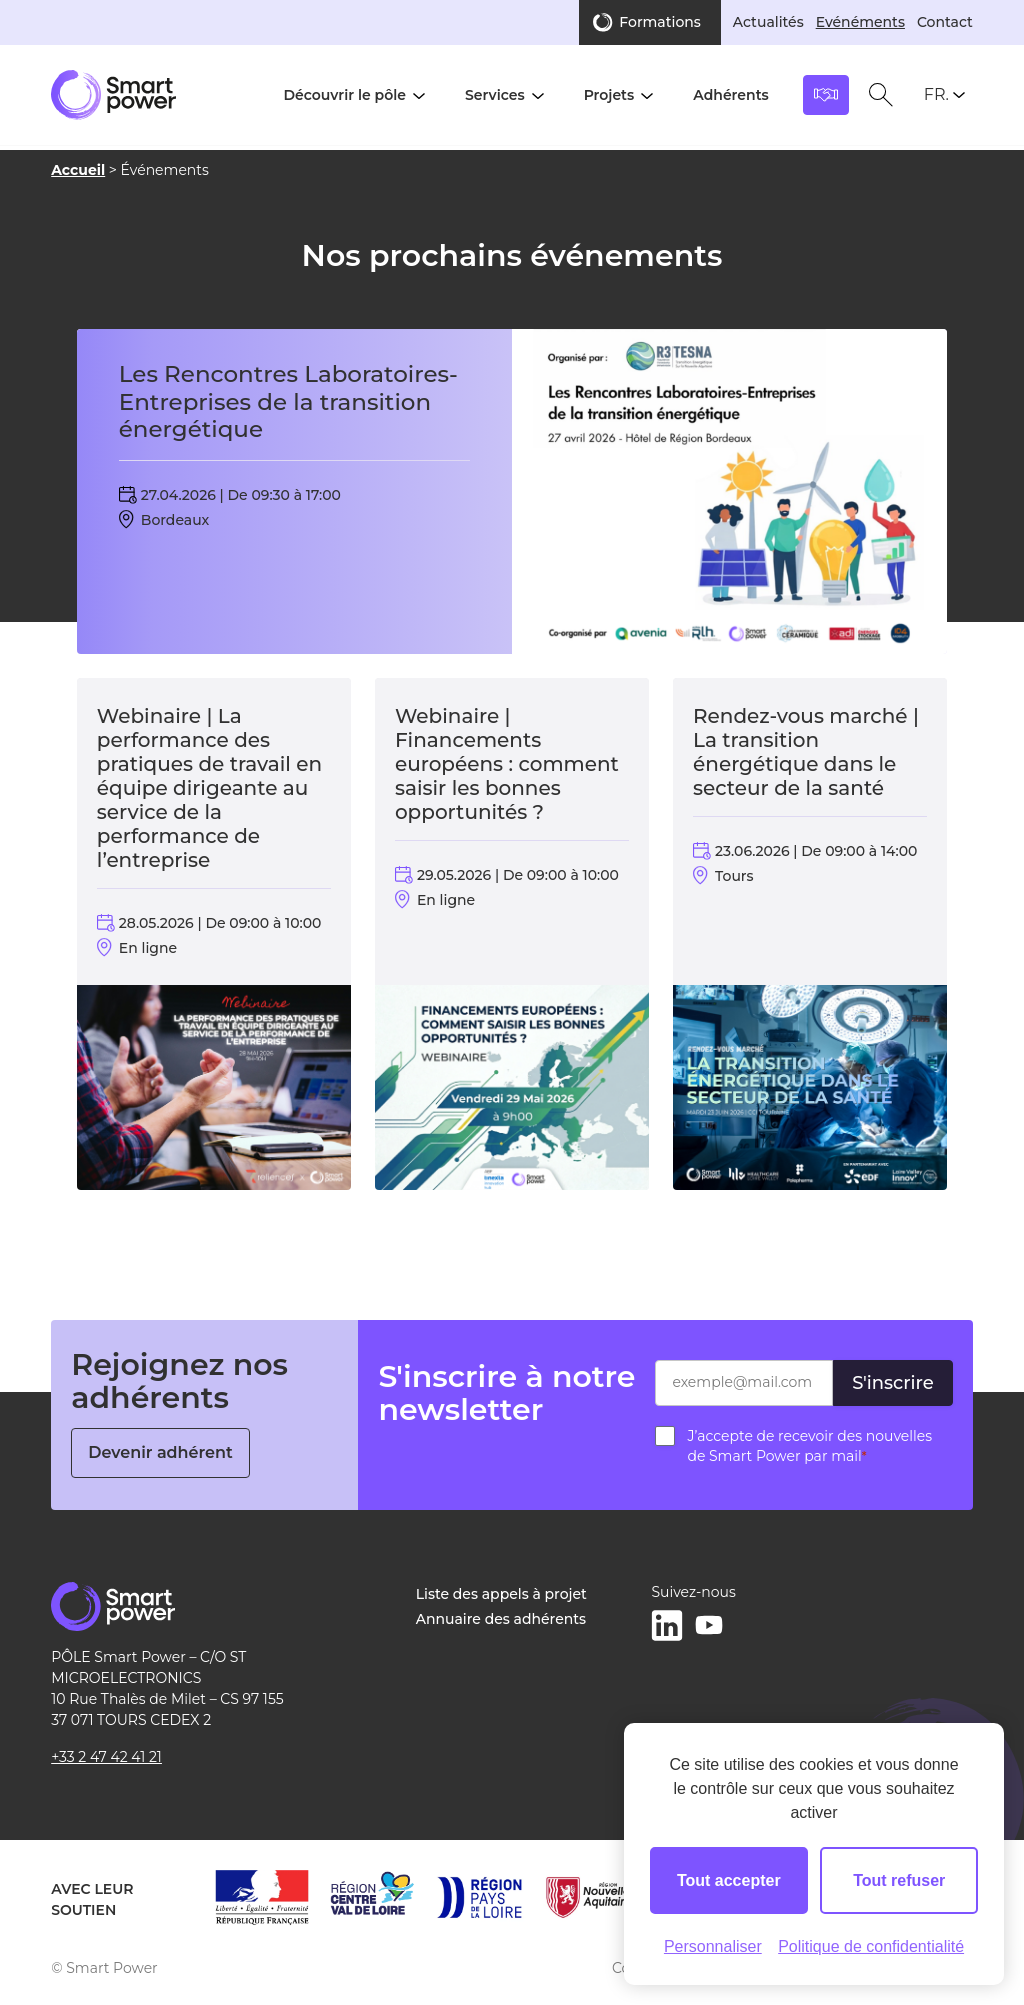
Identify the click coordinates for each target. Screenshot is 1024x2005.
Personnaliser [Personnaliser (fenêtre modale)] (713, 1946)
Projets (609, 95)
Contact (945, 22)
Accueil (78, 170)
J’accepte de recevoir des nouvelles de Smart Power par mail (809, 1446)
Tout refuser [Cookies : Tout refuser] (899, 1880)
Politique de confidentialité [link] (871, 1946)
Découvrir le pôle (344, 95)
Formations (660, 22)
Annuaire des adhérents (501, 1619)
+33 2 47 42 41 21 (106, 1757)
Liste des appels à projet (501, 1594)
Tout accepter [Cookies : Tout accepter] (729, 1880)
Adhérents (731, 95)
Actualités (768, 22)
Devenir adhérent (160, 1452)
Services (495, 95)
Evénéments (860, 22)
